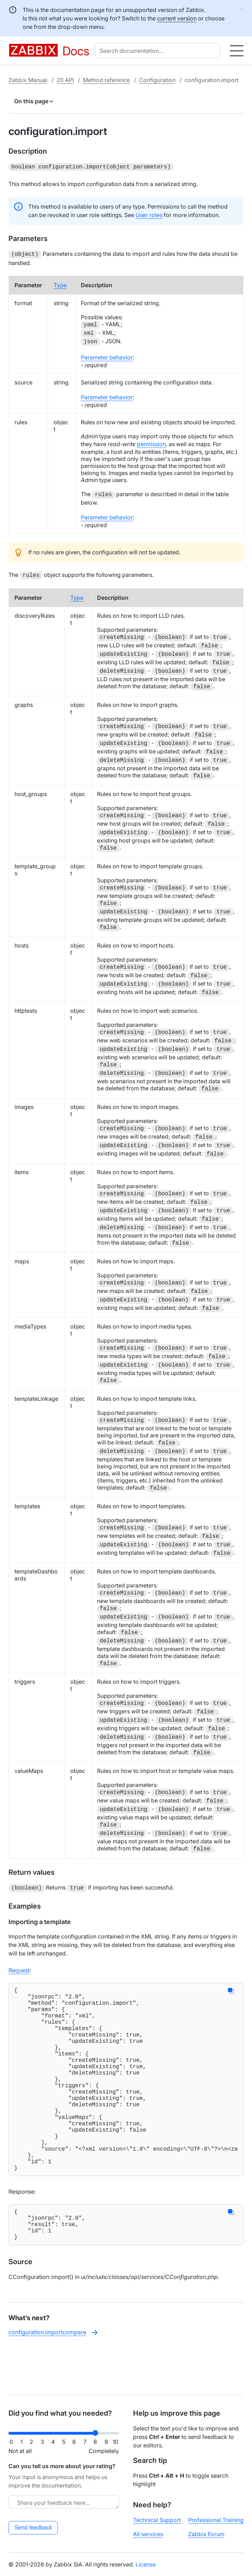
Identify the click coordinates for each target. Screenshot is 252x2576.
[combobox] (159, 50)
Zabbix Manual (27, 80)
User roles (149, 214)
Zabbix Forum (206, 2534)
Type (60, 283)
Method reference (106, 80)
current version (177, 18)
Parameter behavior (107, 355)
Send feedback (33, 2528)
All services (148, 2534)
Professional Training (216, 2519)
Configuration (157, 80)
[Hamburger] (237, 50)
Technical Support (157, 2519)
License (146, 2564)
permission (151, 442)
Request (19, 1967)
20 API (65, 80)
